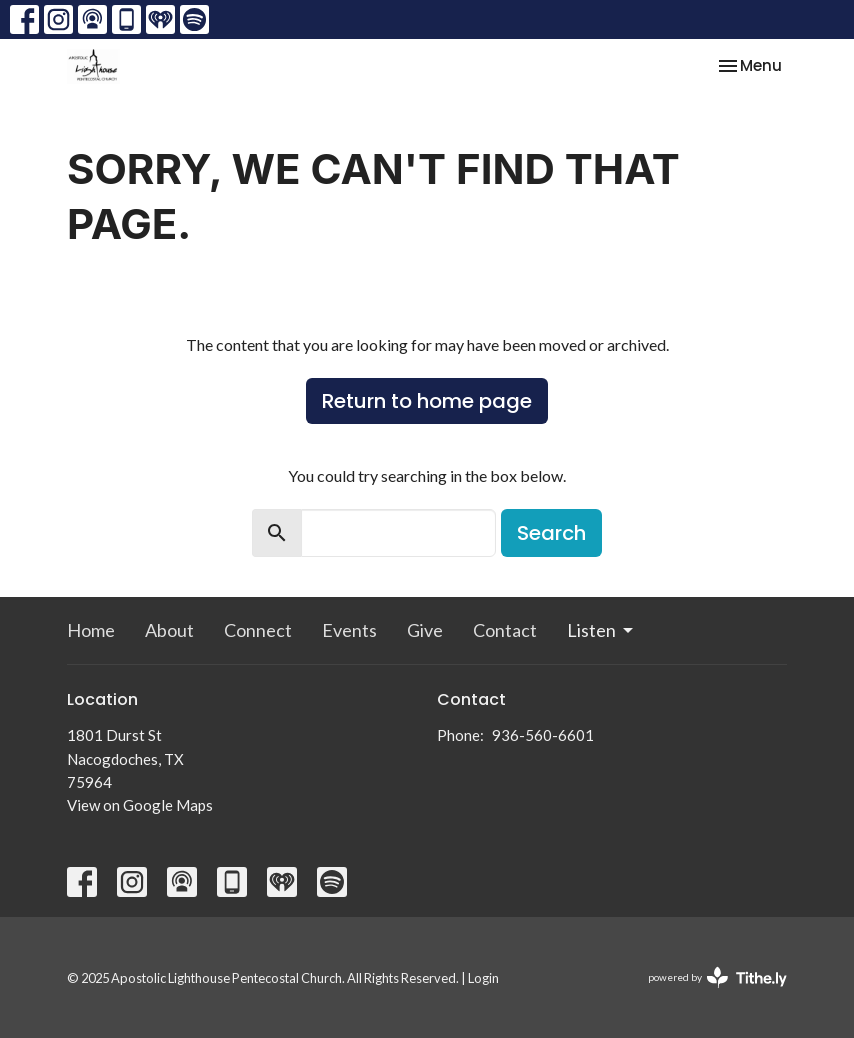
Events (349, 630)
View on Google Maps (140, 805)
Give (425, 630)
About (169, 630)
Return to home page (427, 401)
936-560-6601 (543, 735)
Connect (258, 630)
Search (551, 533)
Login (483, 978)
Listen (601, 630)
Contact (505, 630)
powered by (717, 977)
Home (91, 630)
